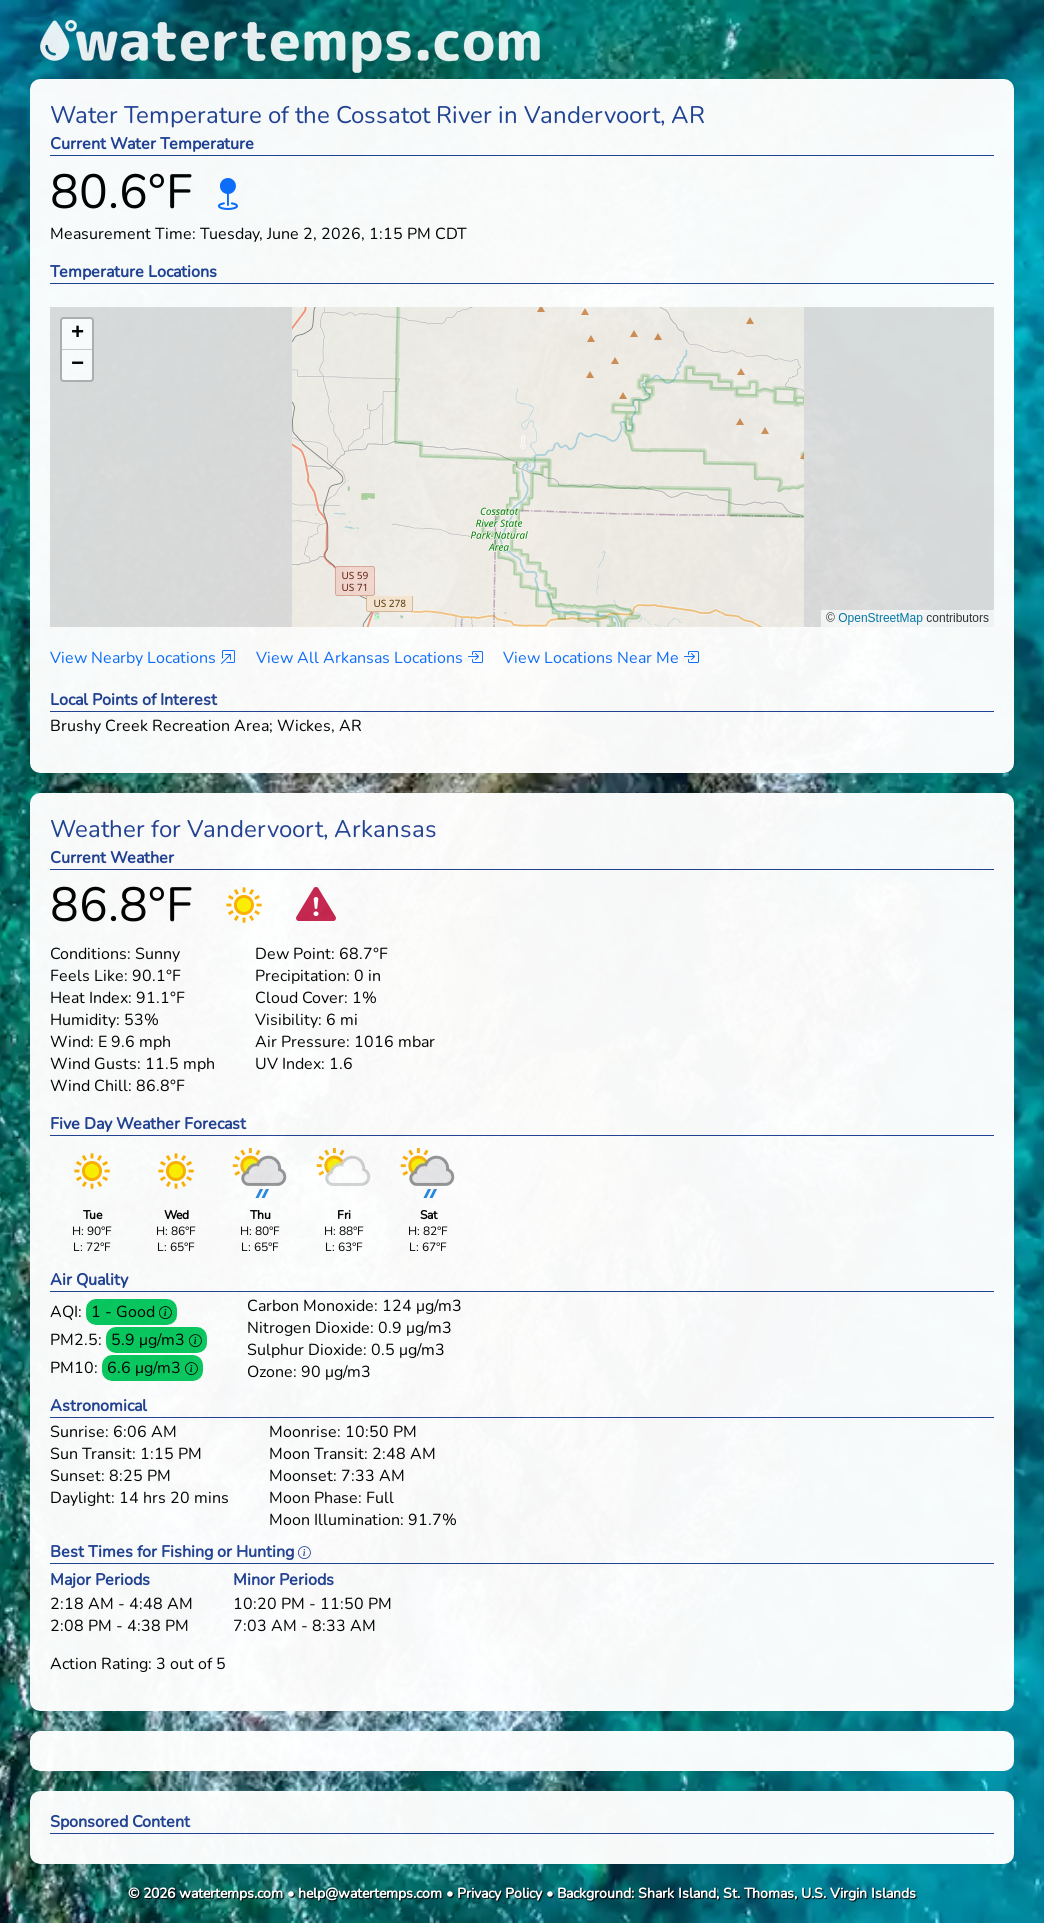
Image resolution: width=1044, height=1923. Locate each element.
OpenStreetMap (880, 618)
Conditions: (90, 954)
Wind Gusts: (95, 1064)
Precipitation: (302, 976)
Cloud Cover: (301, 998)
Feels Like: (89, 976)
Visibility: (288, 1020)
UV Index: (290, 1064)
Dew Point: (295, 954)
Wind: (72, 1042)
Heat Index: (91, 998)
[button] (522, 447)
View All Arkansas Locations (369, 658)
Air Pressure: (302, 1042)
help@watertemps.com (370, 1893)
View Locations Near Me (601, 658)
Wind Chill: (91, 1086)
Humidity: (85, 1020)
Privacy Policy (499, 1893)
